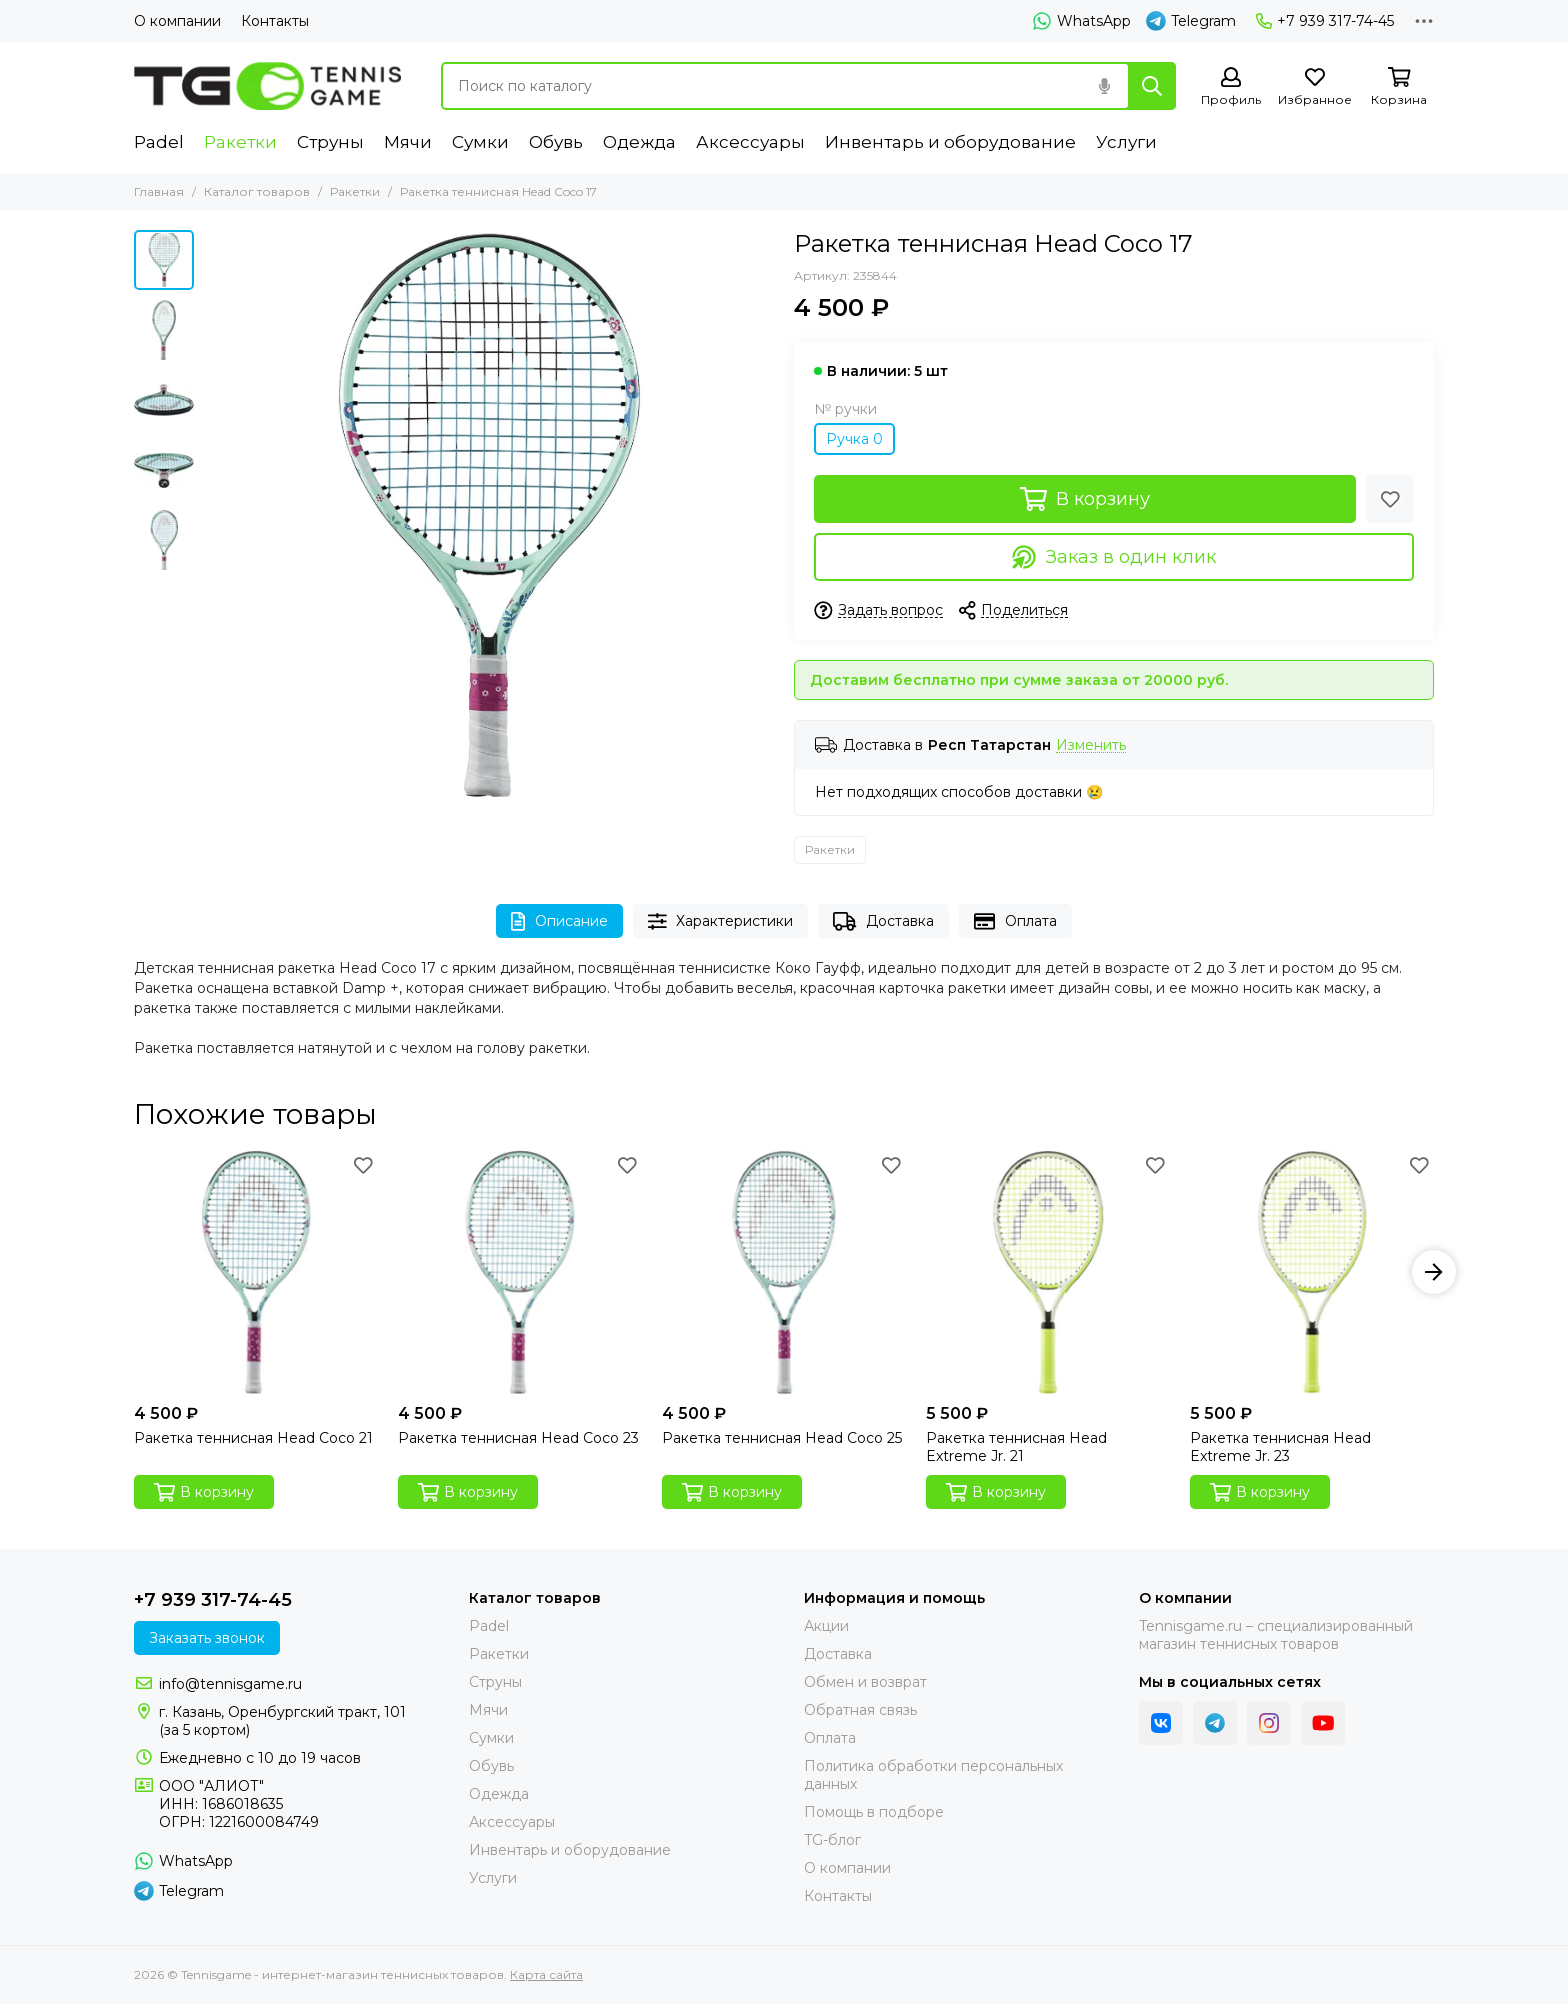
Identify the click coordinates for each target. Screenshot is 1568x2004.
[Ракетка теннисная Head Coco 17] (489, 515)
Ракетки (240, 142)
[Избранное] (1315, 87)
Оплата (1015, 921)
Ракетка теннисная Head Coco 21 (253, 1438)
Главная (159, 191)
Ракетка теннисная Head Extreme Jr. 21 (1016, 1447)
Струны (330, 142)
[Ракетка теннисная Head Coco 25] (784, 1272)
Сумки (480, 142)
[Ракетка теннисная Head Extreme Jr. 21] (1048, 1272)
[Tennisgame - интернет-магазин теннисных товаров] (267, 86)
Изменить (1091, 745)
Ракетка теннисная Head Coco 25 (782, 1438)
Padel (159, 142)
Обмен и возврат (865, 1682)
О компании (177, 21)
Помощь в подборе (874, 1812)
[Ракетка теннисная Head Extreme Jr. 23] (1312, 1272)
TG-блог (832, 1840)
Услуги (1126, 142)
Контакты (275, 21)
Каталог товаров (257, 191)
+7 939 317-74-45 (1325, 21)
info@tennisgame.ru (230, 1684)
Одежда (639, 142)
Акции (826, 1626)
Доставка (883, 921)
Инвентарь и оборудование (950, 142)
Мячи (408, 142)
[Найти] (1152, 86)
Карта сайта (546, 1974)
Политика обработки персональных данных (933, 1775)
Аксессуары (750, 142)
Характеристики (721, 921)
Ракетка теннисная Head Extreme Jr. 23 (1280, 1447)
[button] (1434, 1272)
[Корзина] (1399, 87)
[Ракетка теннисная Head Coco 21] (256, 1272)
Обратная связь (860, 1710)
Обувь (556, 142)
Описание (559, 921)
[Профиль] (1231, 87)
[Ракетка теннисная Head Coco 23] (520, 1272)
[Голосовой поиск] (1104, 86)
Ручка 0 (854, 439)
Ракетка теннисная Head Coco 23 (518, 1438)
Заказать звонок (207, 1638)
